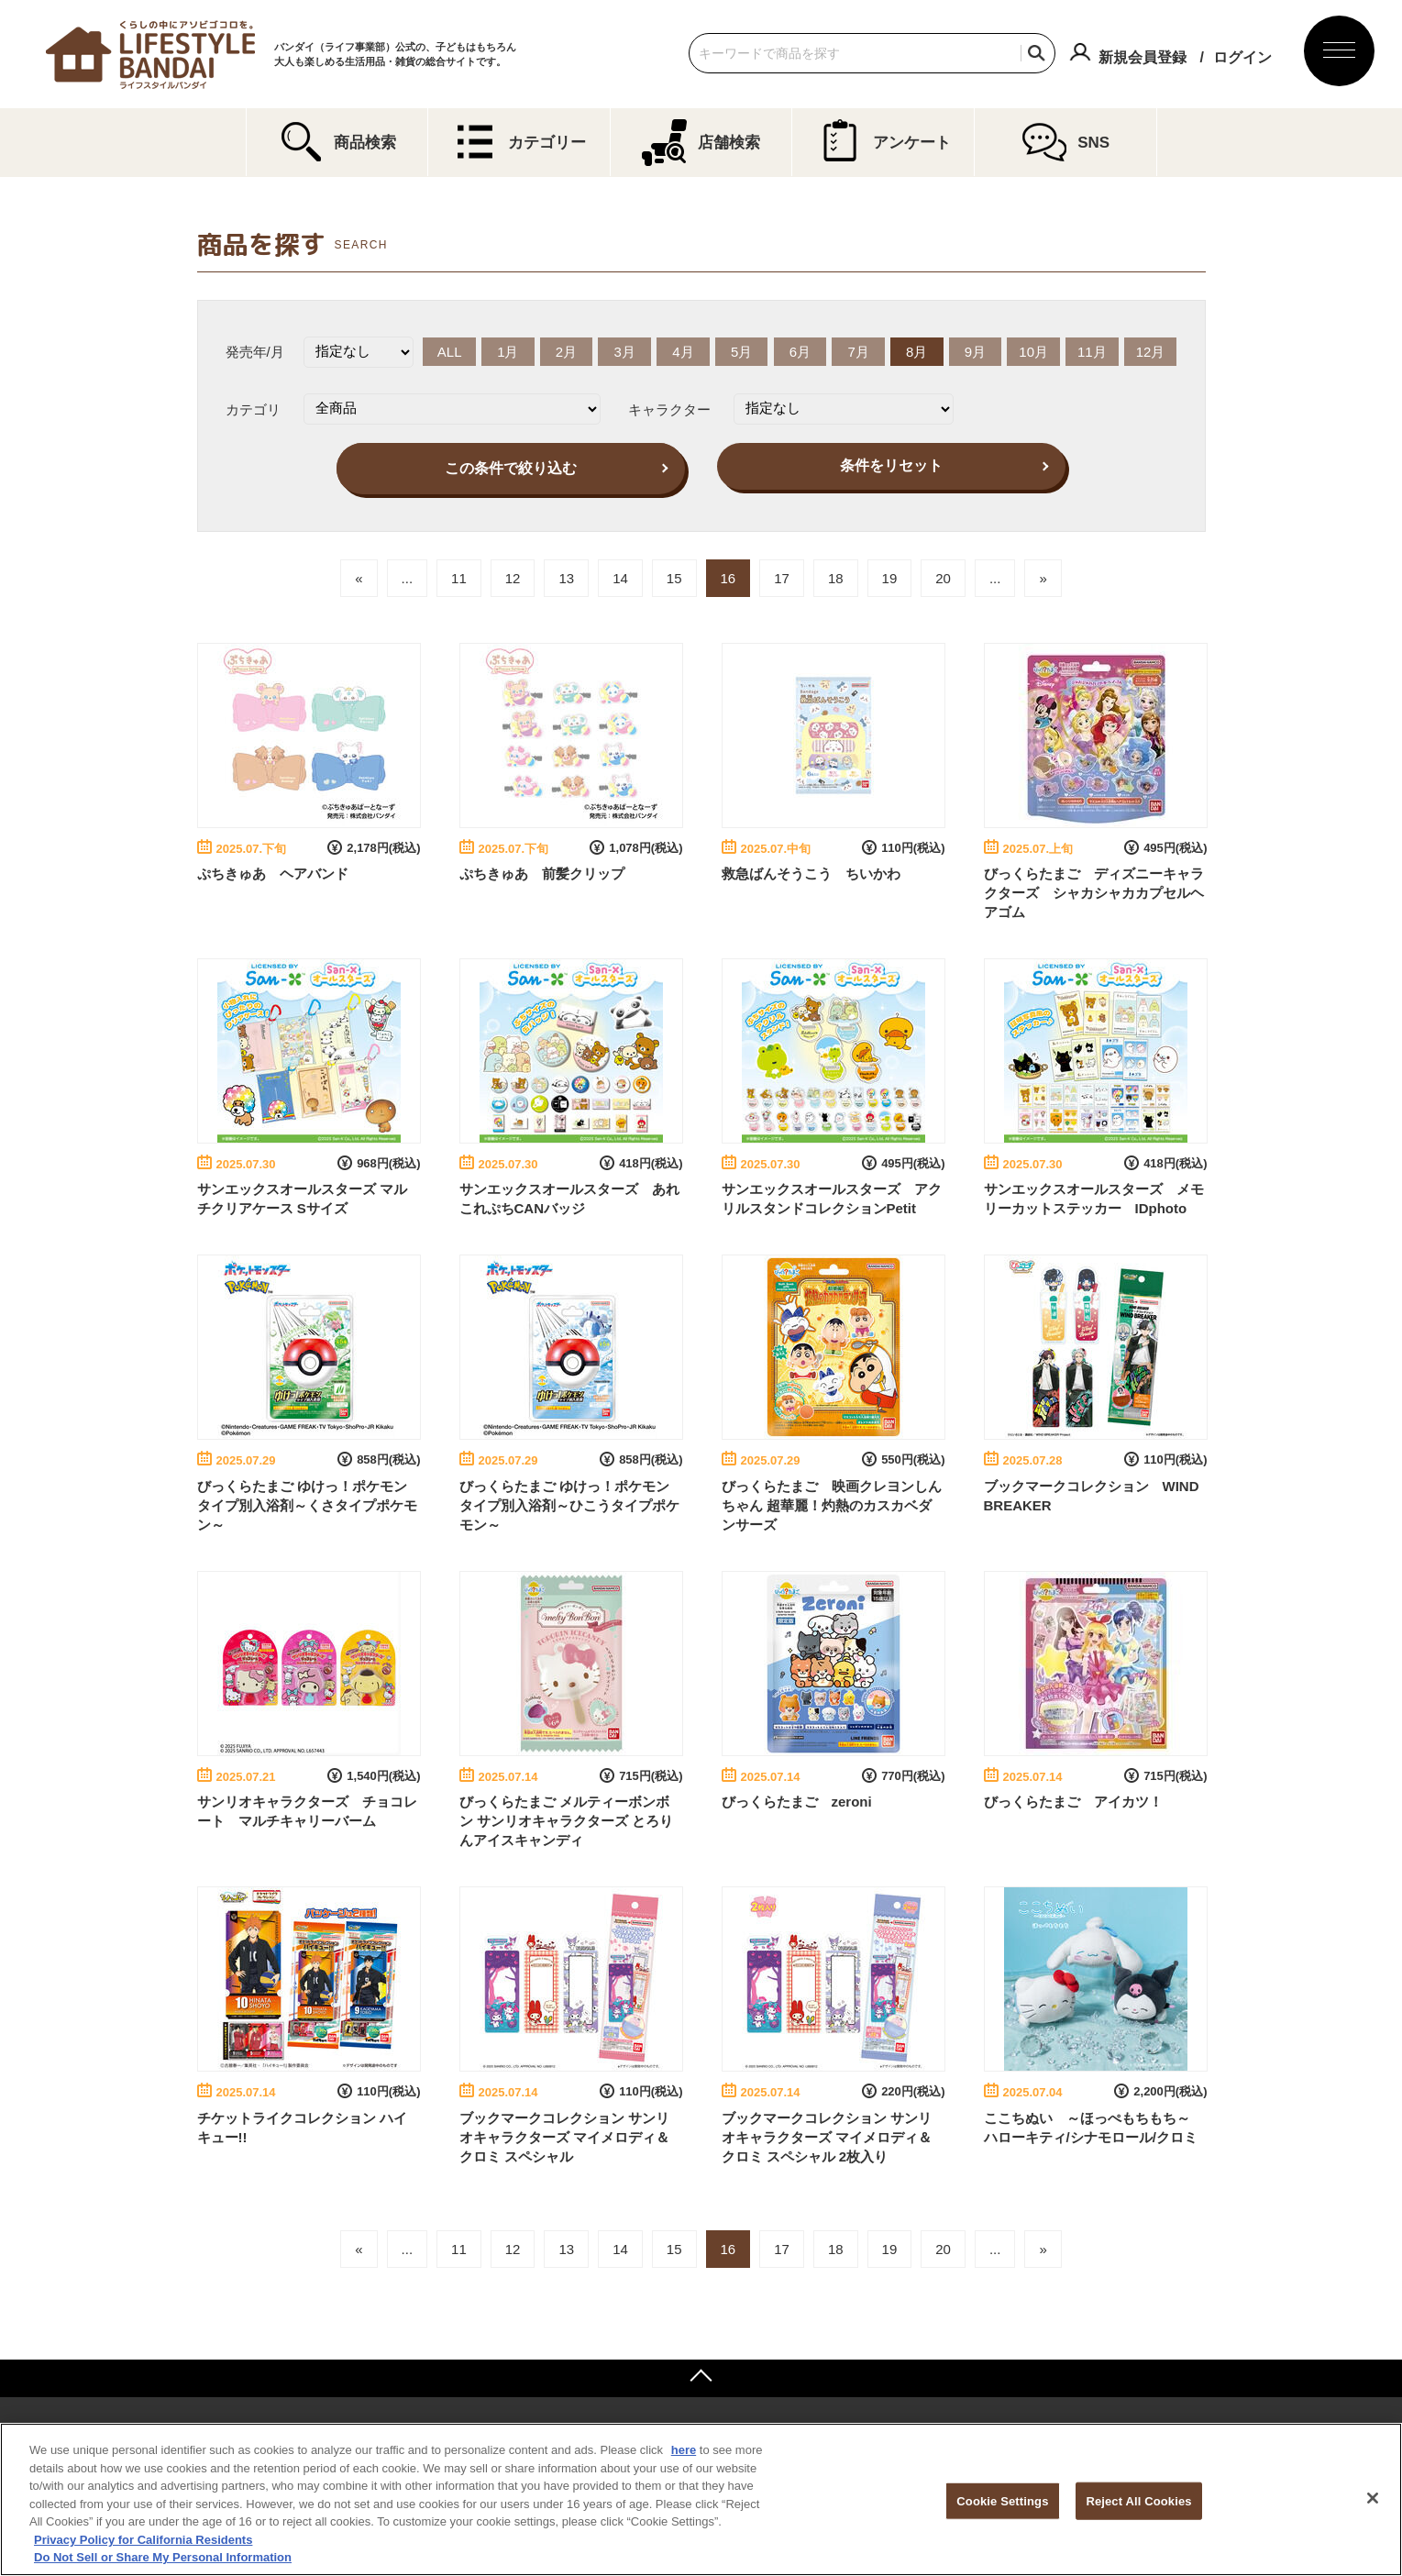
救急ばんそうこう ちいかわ (811, 873)
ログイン (1242, 57)
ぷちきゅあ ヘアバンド (272, 873)
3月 (624, 351)
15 (674, 578)
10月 (1033, 351)
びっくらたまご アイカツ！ (1073, 1801)
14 (620, 578)
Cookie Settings (1002, 2500)
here (683, 2450)
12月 (1150, 351)
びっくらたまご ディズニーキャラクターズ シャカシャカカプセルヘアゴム (1094, 893)
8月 (916, 351)
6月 (800, 351)
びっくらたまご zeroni (797, 1801)
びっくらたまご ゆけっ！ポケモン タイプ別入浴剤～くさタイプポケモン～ (307, 1505)
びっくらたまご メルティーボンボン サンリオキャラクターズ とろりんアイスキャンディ (566, 1821)
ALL (449, 351)
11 (459, 578)
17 (781, 578)
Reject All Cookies (1138, 2500)
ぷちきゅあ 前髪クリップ (541, 873)
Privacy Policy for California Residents (143, 2540)
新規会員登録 (1142, 57)
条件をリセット (891, 465)
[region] (701, 2499)
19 (890, 578)
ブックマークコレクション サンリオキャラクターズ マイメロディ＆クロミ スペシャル (564, 2137)
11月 (1092, 351)
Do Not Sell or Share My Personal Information (163, 2557)
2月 (566, 351)
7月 (857, 351)
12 (513, 578)
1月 (507, 351)
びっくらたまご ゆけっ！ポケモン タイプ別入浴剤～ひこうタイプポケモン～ (569, 1505)
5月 (741, 351)
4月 (682, 351)
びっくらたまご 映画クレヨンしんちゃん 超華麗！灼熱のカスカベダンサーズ (832, 1505)
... (408, 578)
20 (943, 578)
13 (566, 578)
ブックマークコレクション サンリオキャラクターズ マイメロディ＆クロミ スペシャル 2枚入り (827, 2137)
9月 (975, 351)
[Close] (1372, 2498)
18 (836, 578)
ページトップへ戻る (701, 2378)
